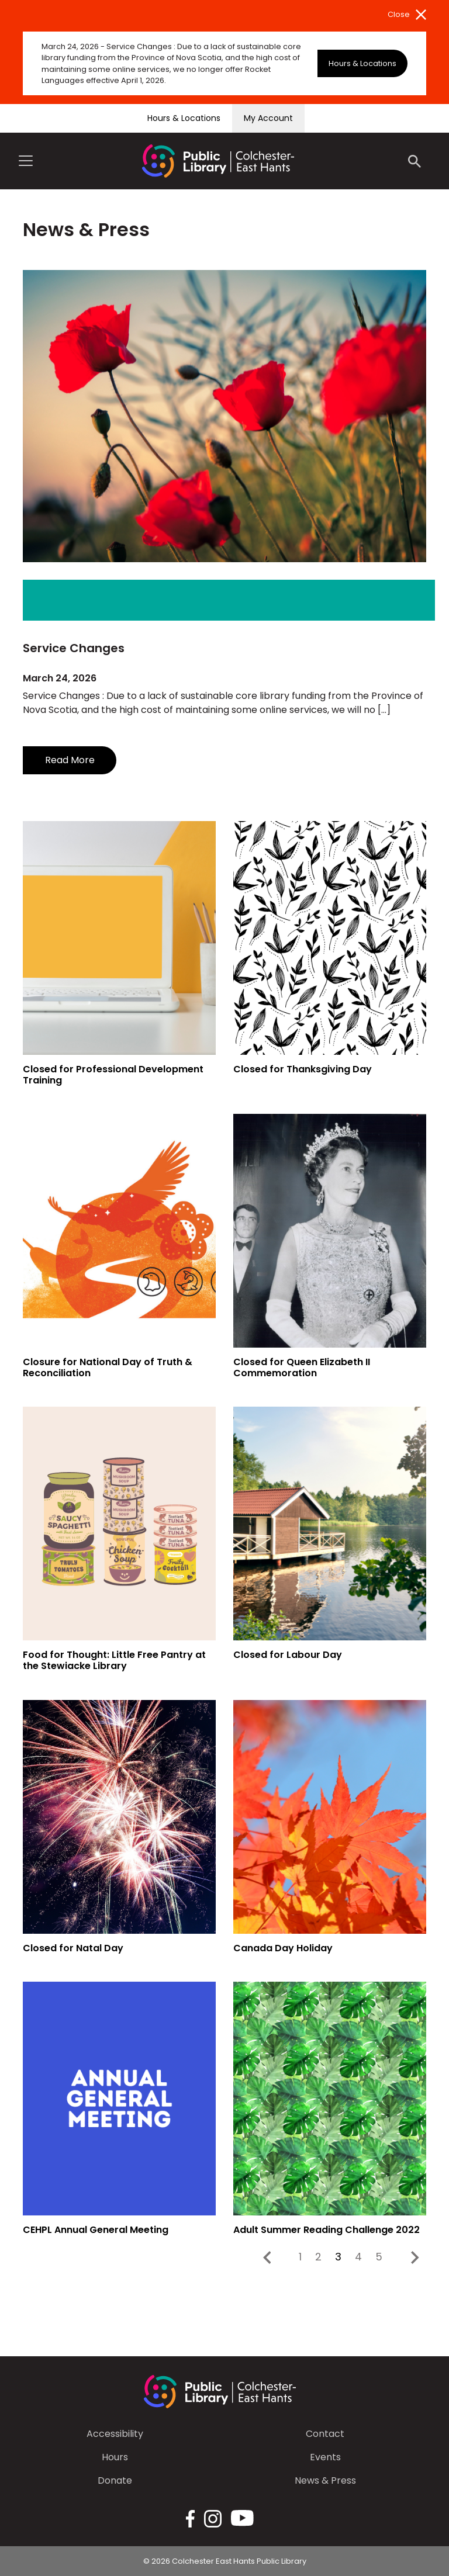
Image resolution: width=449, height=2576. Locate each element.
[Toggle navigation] (25, 160)
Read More (70, 760)
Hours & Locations (362, 63)
